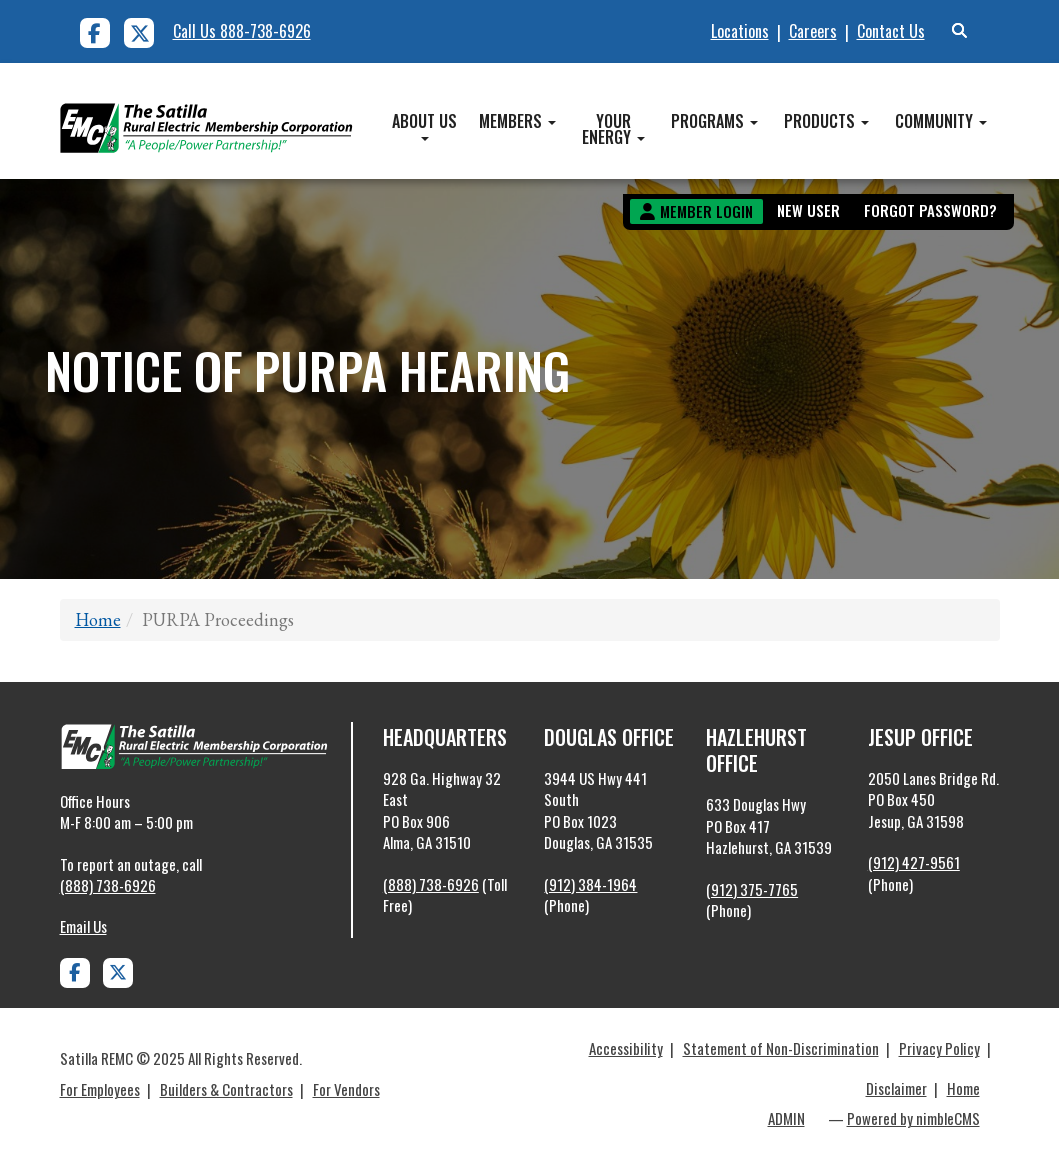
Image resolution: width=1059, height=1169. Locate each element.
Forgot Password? (930, 210)
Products (826, 121)
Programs (714, 121)
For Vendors (346, 1089)
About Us (424, 125)
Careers (813, 31)
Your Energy (613, 129)
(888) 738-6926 (108, 885)
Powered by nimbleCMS (913, 1118)
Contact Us (891, 31)
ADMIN (786, 1118)
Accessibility (626, 1048)
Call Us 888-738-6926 (242, 31)
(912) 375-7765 (752, 889)
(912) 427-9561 (914, 862)
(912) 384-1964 (590, 884)
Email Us (83, 926)
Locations (740, 31)
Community (941, 121)
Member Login (706, 211)
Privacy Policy (939, 1048)
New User (808, 210)
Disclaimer (896, 1088)
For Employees (100, 1089)
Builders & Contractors (226, 1089)
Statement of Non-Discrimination (781, 1048)
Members (517, 121)
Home (98, 619)
